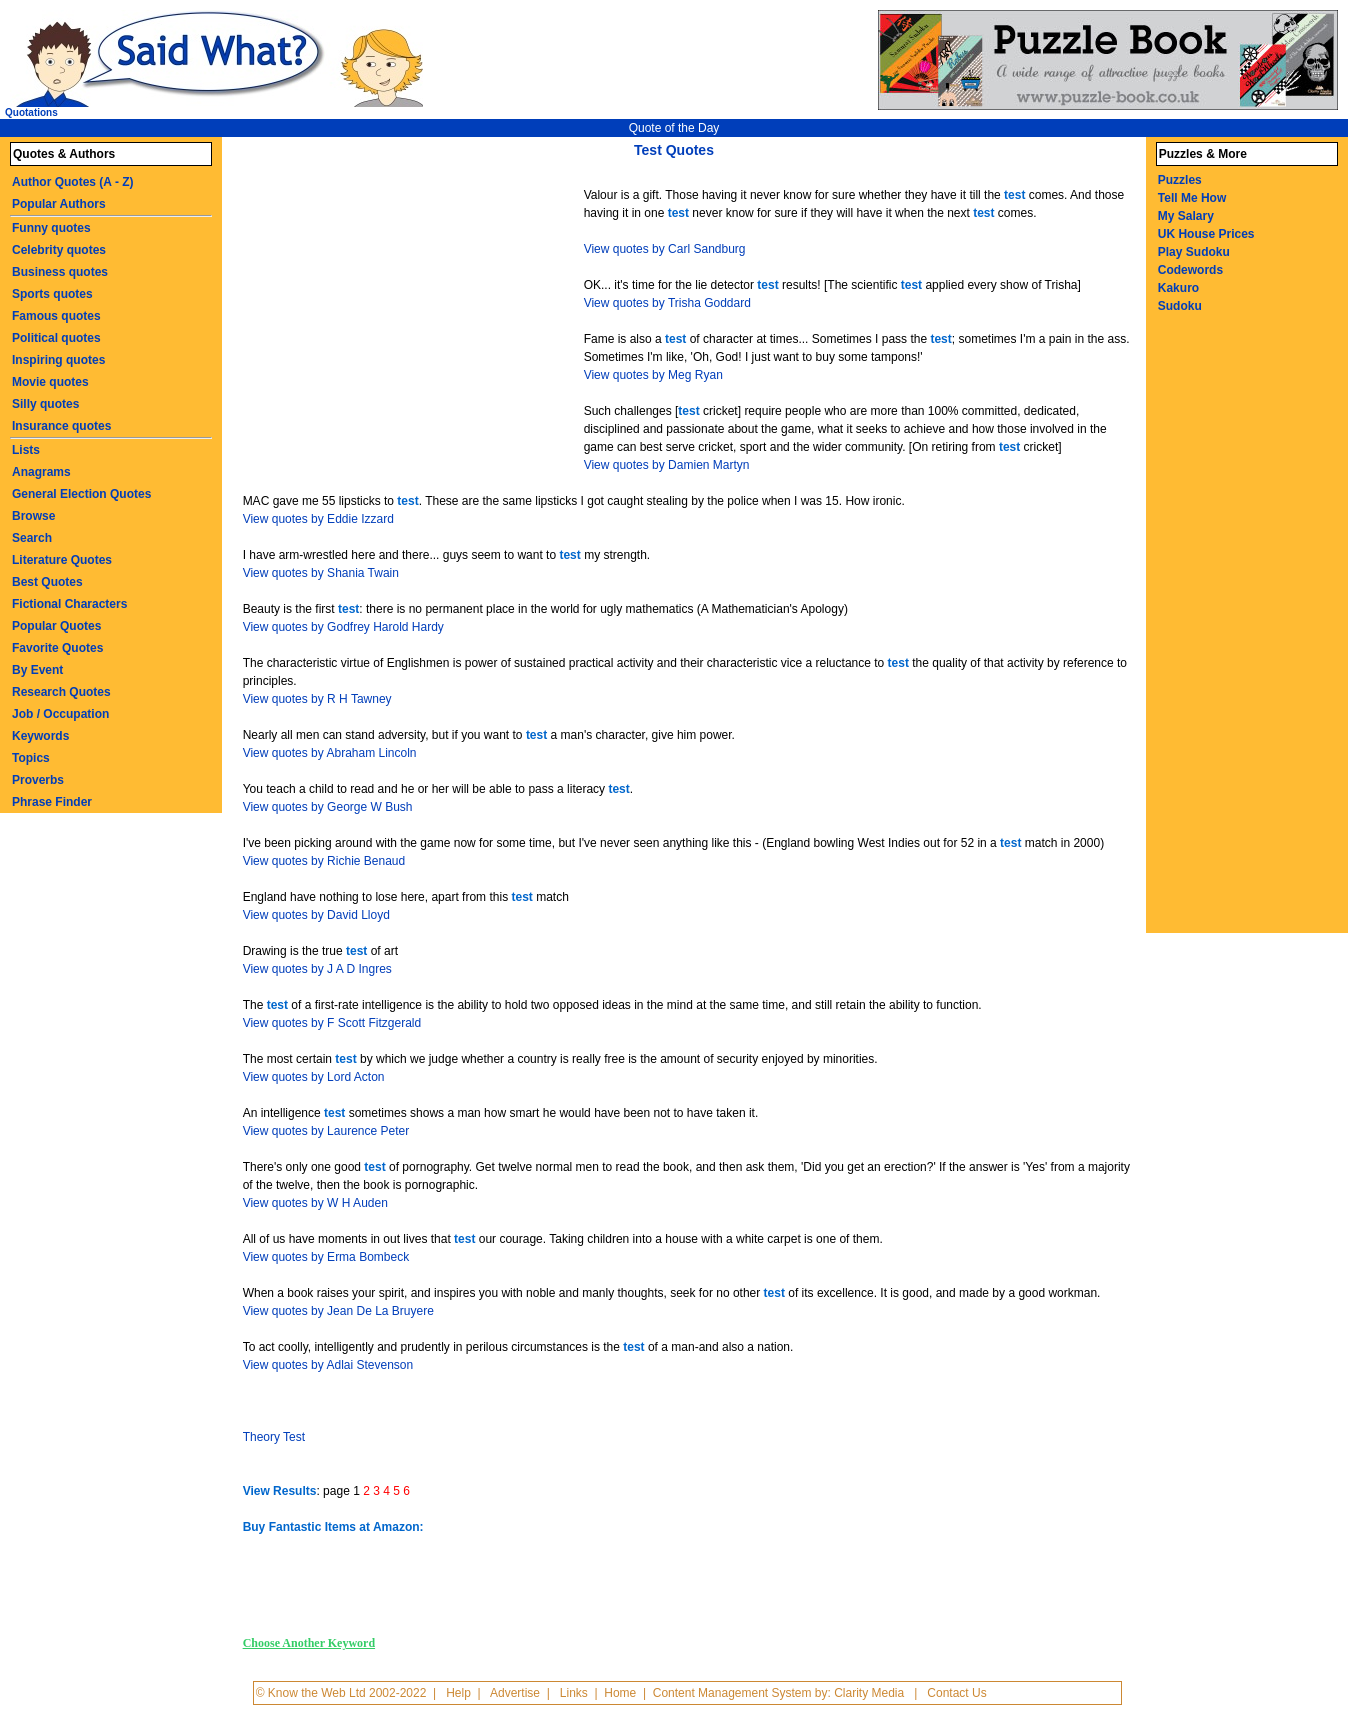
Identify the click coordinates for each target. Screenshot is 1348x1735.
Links (574, 1693)
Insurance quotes (61, 426)
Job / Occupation (60, 714)
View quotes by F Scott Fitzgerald (332, 1023)
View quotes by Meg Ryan (653, 375)
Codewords (1190, 270)
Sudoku (1180, 306)
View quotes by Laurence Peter (326, 1131)
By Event (37, 670)
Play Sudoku (1194, 252)
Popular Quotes (56, 626)
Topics (31, 758)
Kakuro (1178, 288)
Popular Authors (59, 204)
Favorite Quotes (57, 648)
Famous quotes (56, 316)
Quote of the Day (674, 128)
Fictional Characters (69, 604)
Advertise (515, 1693)
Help (458, 1693)
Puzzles (1180, 180)
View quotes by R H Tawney (317, 699)
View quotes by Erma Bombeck (326, 1257)
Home (620, 1693)
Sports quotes (52, 294)
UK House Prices (1206, 234)
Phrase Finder (52, 802)
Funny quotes (51, 228)
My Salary (1186, 216)
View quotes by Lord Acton (314, 1077)
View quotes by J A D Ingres (317, 969)
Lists (26, 450)
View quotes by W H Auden (315, 1203)
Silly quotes (45, 404)
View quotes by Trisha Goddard (667, 303)
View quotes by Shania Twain (321, 573)
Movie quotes (50, 382)
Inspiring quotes (58, 360)
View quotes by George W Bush (328, 807)
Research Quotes (61, 692)
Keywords (40, 736)
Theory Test (274, 1437)
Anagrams (41, 472)
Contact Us (956, 1693)
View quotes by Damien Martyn (667, 465)
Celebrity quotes (59, 250)
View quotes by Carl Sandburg (665, 249)
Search (32, 538)
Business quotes (60, 272)
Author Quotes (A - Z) (73, 182)
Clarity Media (869, 1693)
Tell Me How (1192, 198)
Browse (33, 516)
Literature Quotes (62, 560)
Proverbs (38, 780)
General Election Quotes (81, 494)
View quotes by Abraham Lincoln (330, 753)
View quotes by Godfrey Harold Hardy (343, 627)
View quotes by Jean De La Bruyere (338, 1311)
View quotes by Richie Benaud (324, 861)
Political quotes (56, 338)
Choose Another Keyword (309, 1643)
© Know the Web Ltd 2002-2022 (341, 1693)
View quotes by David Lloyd (316, 915)
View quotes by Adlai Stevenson (328, 1365)
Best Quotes (47, 582)
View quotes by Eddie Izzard (318, 519)
